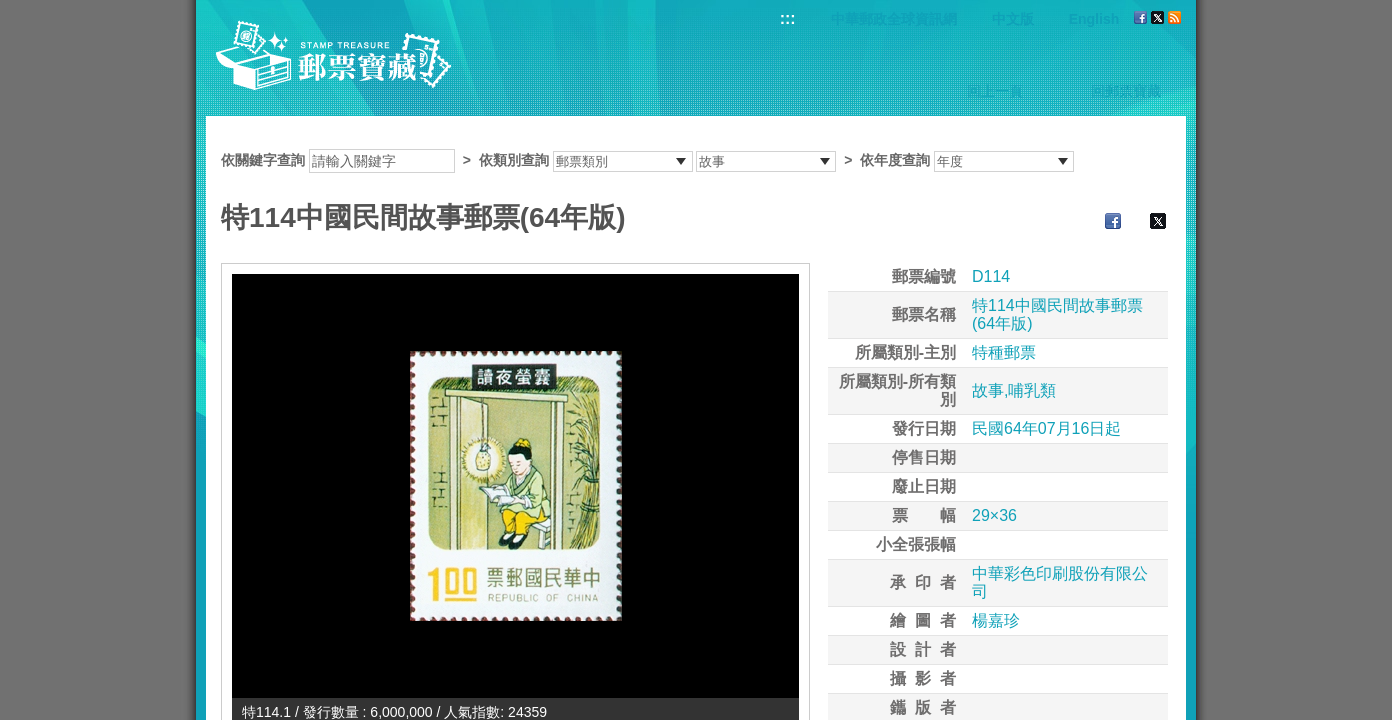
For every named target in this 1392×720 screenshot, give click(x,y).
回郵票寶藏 (1126, 91)
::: (788, 18)
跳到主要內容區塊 (10, 10)
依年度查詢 (895, 160)
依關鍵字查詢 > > (647, 160)
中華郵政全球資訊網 (894, 19)
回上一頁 (995, 91)
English (1094, 19)
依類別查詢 (514, 160)
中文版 (1013, 19)
